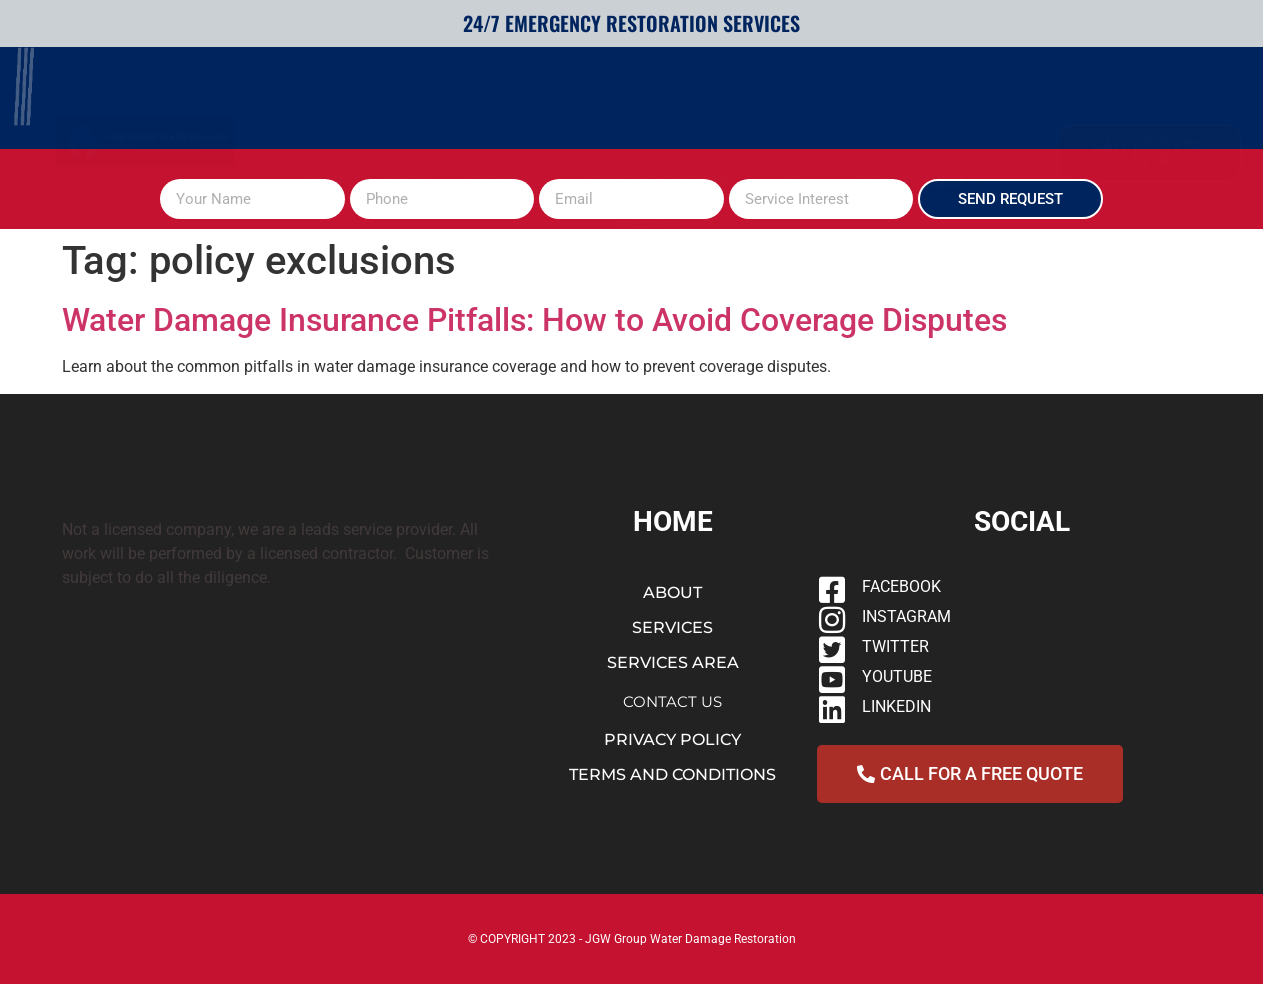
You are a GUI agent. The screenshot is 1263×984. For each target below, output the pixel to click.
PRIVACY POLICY (672, 739)
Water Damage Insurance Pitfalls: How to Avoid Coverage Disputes (534, 320)
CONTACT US (672, 701)
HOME (326, 108)
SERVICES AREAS (920, 108)
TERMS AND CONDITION (667, 774)
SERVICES (508, 108)
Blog (802, 108)
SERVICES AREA (673, 662)
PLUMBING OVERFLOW (668, 108)
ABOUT (406, 108)
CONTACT (646, 154)
